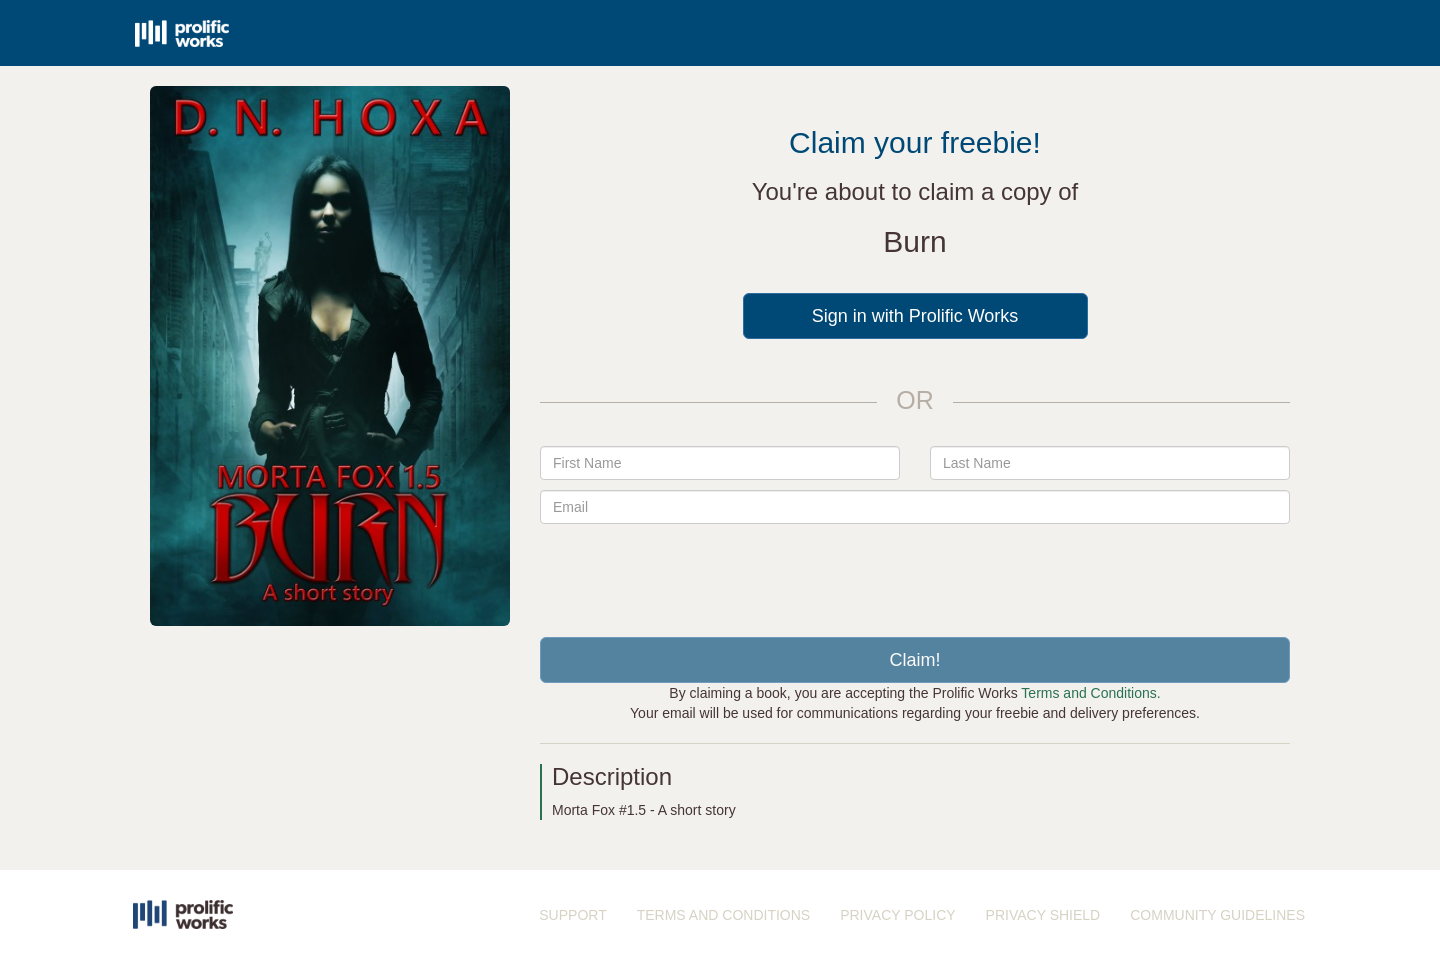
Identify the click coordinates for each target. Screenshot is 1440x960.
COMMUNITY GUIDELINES (1217, 915)
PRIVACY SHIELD (1043, 915)
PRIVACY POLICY (897, 915)
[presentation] (915, 573)
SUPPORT (572, 915)
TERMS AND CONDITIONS (723, 915)
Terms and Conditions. (1090, 693)
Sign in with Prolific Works (915, 316)
